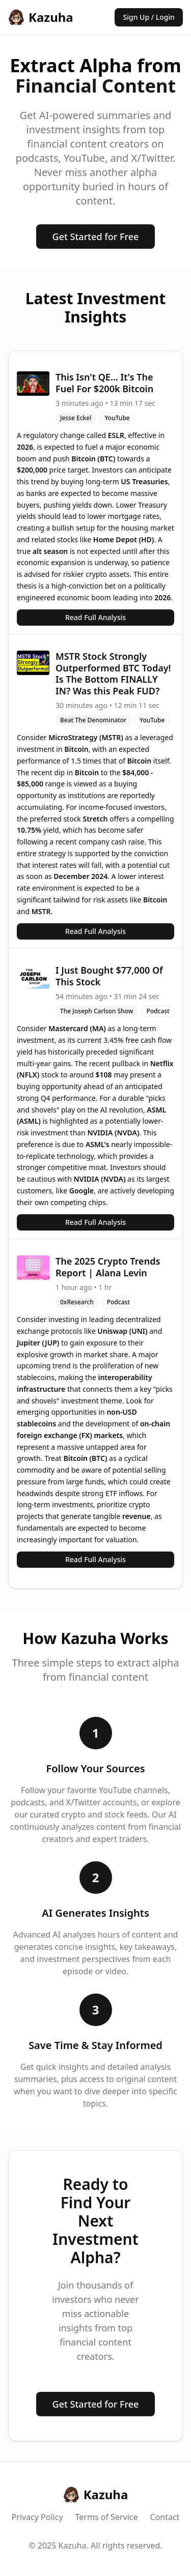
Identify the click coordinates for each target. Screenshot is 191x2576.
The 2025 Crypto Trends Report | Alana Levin (108, 1267)
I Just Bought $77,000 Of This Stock (109, 976)
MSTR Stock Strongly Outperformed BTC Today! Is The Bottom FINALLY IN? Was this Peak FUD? (113, 673)
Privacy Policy (37, 2517)
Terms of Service (106, 2517)
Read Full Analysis (95, 617)
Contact (165, 2517)
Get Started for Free (95, 236)
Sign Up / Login (149, 17)
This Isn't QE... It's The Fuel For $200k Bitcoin (104, 383)
